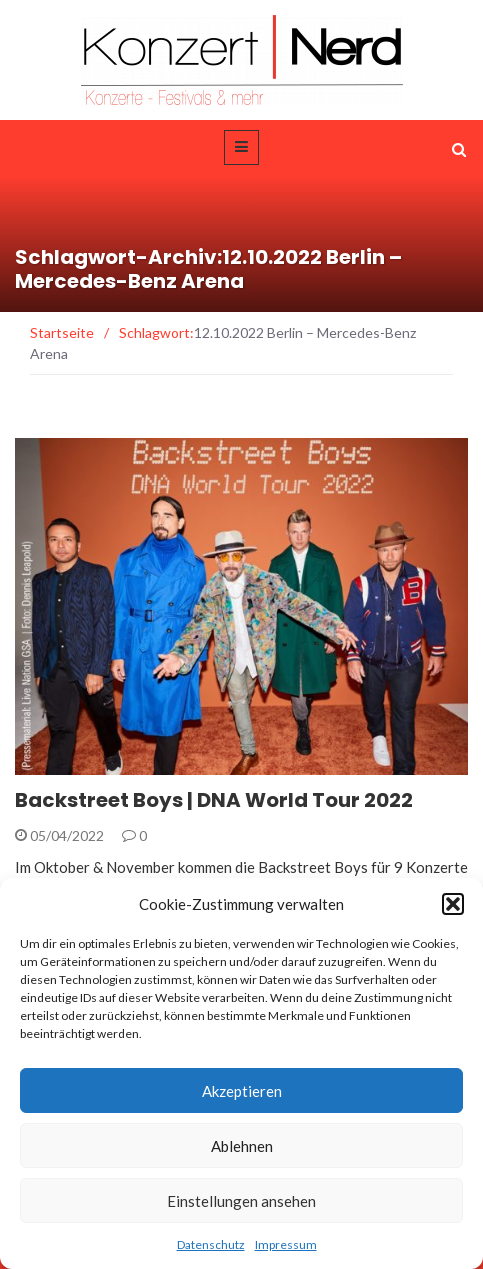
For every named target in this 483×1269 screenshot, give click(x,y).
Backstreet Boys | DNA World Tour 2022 (214, 800)
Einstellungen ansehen (241, 1201)
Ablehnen (242, 1146)
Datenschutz (211, 1244)
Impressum (286, 1244)
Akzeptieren (242, 1091)
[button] (453, 904)
